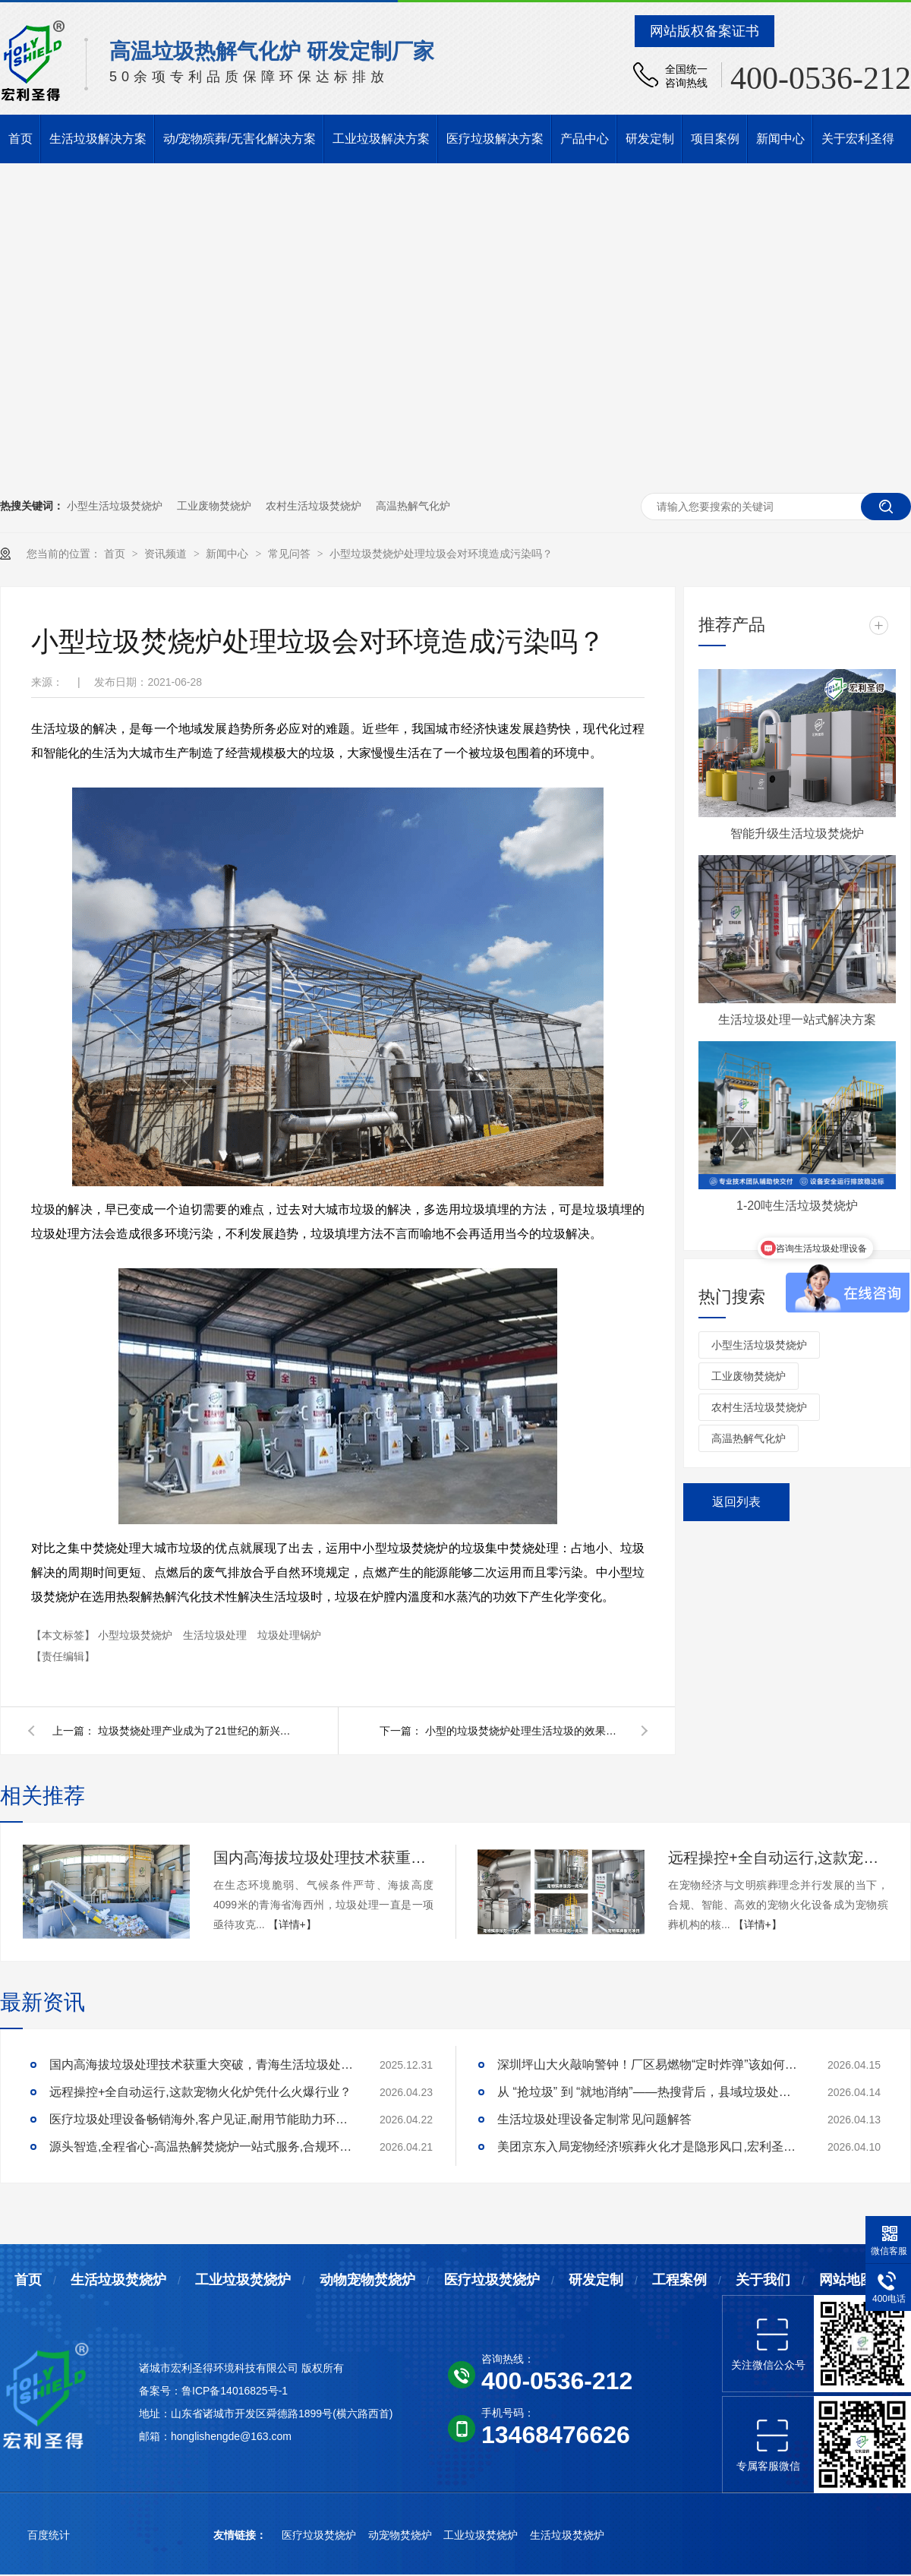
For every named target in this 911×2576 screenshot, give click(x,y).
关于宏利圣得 (857, 138)
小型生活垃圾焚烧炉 (114, 506)
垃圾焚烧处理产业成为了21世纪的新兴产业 (196, 1731)
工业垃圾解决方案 (381, 138)
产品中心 (584, 138)
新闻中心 (780, 138)
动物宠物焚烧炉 (367, 2279)
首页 (20, 138)
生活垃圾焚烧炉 (118, 2279)
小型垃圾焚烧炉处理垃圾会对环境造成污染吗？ (441, 554)
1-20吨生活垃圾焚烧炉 (797, 1205)
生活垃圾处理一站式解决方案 (797, 1019)
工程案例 (679, 2279)
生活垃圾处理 (216, 1635)
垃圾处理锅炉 (289, 1635)
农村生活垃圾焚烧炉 (313, 506)
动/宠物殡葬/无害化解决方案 (239, 138)
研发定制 (650, 138)
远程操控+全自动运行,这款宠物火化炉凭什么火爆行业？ (778, 1857)
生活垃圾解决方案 (98, 138)
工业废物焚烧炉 (214, 506)
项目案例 (715, 138)
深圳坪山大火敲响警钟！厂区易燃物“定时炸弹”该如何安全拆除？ (649, 2064)
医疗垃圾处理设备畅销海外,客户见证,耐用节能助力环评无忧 (201, 2119)
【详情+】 (292, 1924)
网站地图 (846, 2279)
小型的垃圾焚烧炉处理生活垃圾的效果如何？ (524, 1731)
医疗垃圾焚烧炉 (492, 2279)
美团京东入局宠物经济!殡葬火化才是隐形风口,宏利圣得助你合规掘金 (649, 2146)
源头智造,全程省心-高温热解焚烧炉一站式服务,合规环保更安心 (201, 2146)
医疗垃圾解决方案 (495, 138)
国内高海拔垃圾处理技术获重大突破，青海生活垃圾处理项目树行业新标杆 (323, 1857)
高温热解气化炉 (413, 506)
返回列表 (736, 1501)
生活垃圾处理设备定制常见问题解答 (594, 2119)
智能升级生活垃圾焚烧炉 (797, 833)
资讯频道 (167, 554)
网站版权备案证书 (704, 31)
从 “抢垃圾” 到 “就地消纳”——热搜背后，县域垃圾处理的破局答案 (649, 2091)
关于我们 (763, 2279)
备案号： (160, 2391)
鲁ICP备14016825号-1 (234, 2391)
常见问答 (291, 554)
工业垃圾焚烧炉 (243, 2279)
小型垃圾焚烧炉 (136, 1635)
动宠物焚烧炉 (401, 2535)
